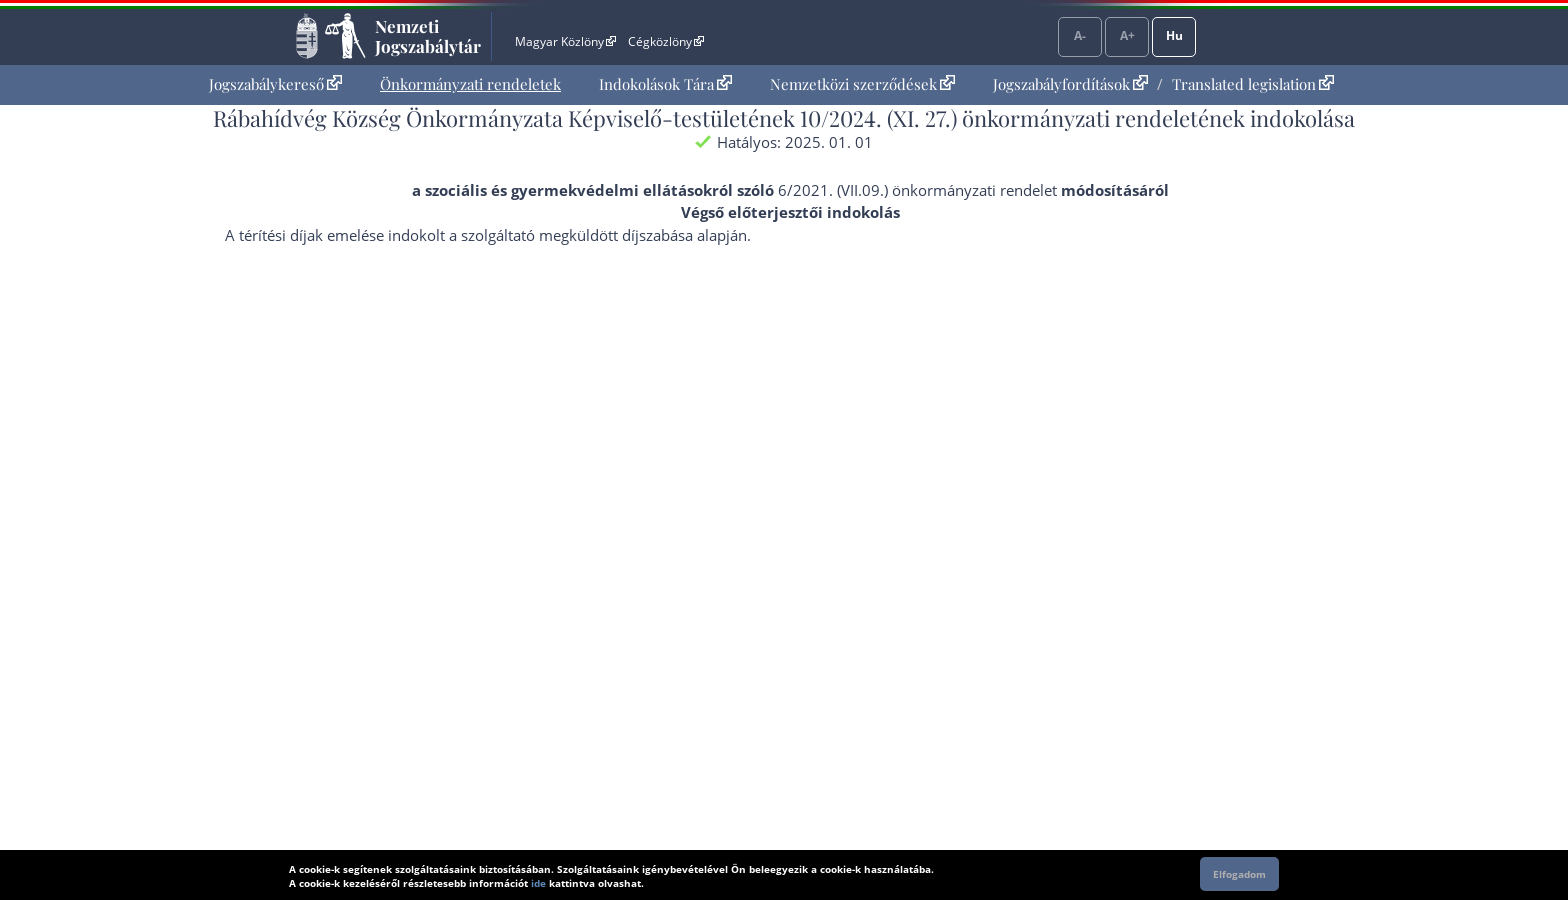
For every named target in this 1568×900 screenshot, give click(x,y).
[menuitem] (275, 84)
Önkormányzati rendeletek (470, 84)
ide (538, 883)
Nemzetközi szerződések (862, 84)
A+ (1127, 35)
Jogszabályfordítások (1070, 84)
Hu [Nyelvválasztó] (1174, 35)
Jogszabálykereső (275, 84)
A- (1080, 35)
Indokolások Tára (665, 84)
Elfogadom (1239, 874)
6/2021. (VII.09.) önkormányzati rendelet (917, 190)
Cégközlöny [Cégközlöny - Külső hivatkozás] (666, 41)
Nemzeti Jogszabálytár (428, 36)
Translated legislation (1253, 84)
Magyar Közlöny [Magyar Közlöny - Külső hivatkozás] (565, 41)
